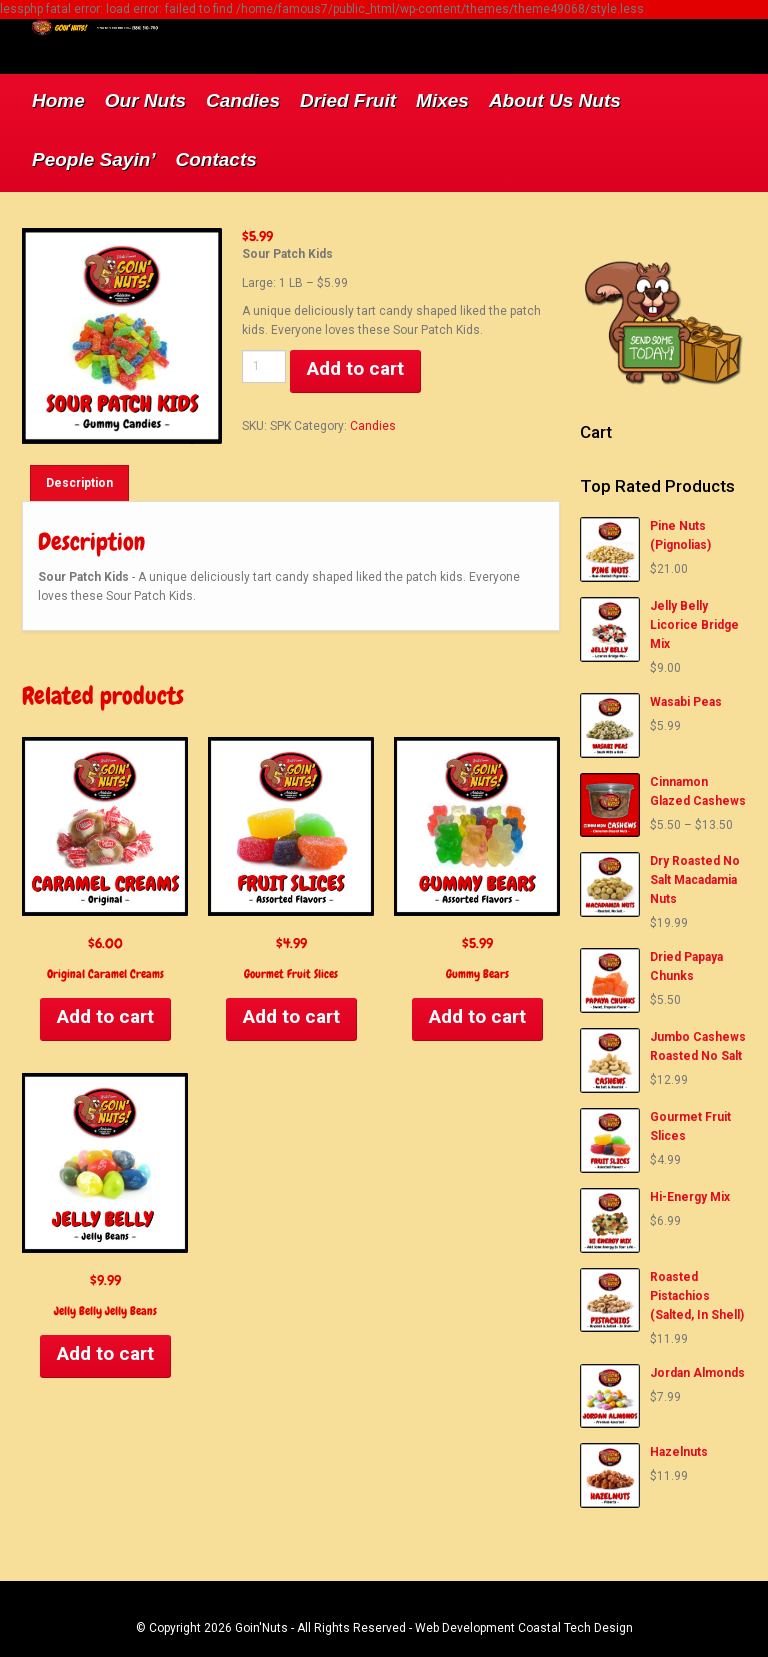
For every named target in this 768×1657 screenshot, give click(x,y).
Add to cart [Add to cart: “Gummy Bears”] (477, 1016)
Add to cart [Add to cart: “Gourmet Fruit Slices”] (291, 1016)
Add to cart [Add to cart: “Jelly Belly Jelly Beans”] (105, 1353)
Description (79, 483)
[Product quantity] (264, 366)
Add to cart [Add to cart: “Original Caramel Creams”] (105, 1016)
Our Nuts (145, 100)
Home (58, 100)
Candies (243, 100)
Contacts (216, 159)
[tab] (79, 483)
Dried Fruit (348, 100)
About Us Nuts (555, 100)
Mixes (442, 100)
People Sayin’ (94, 159)
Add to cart (355, 368)
